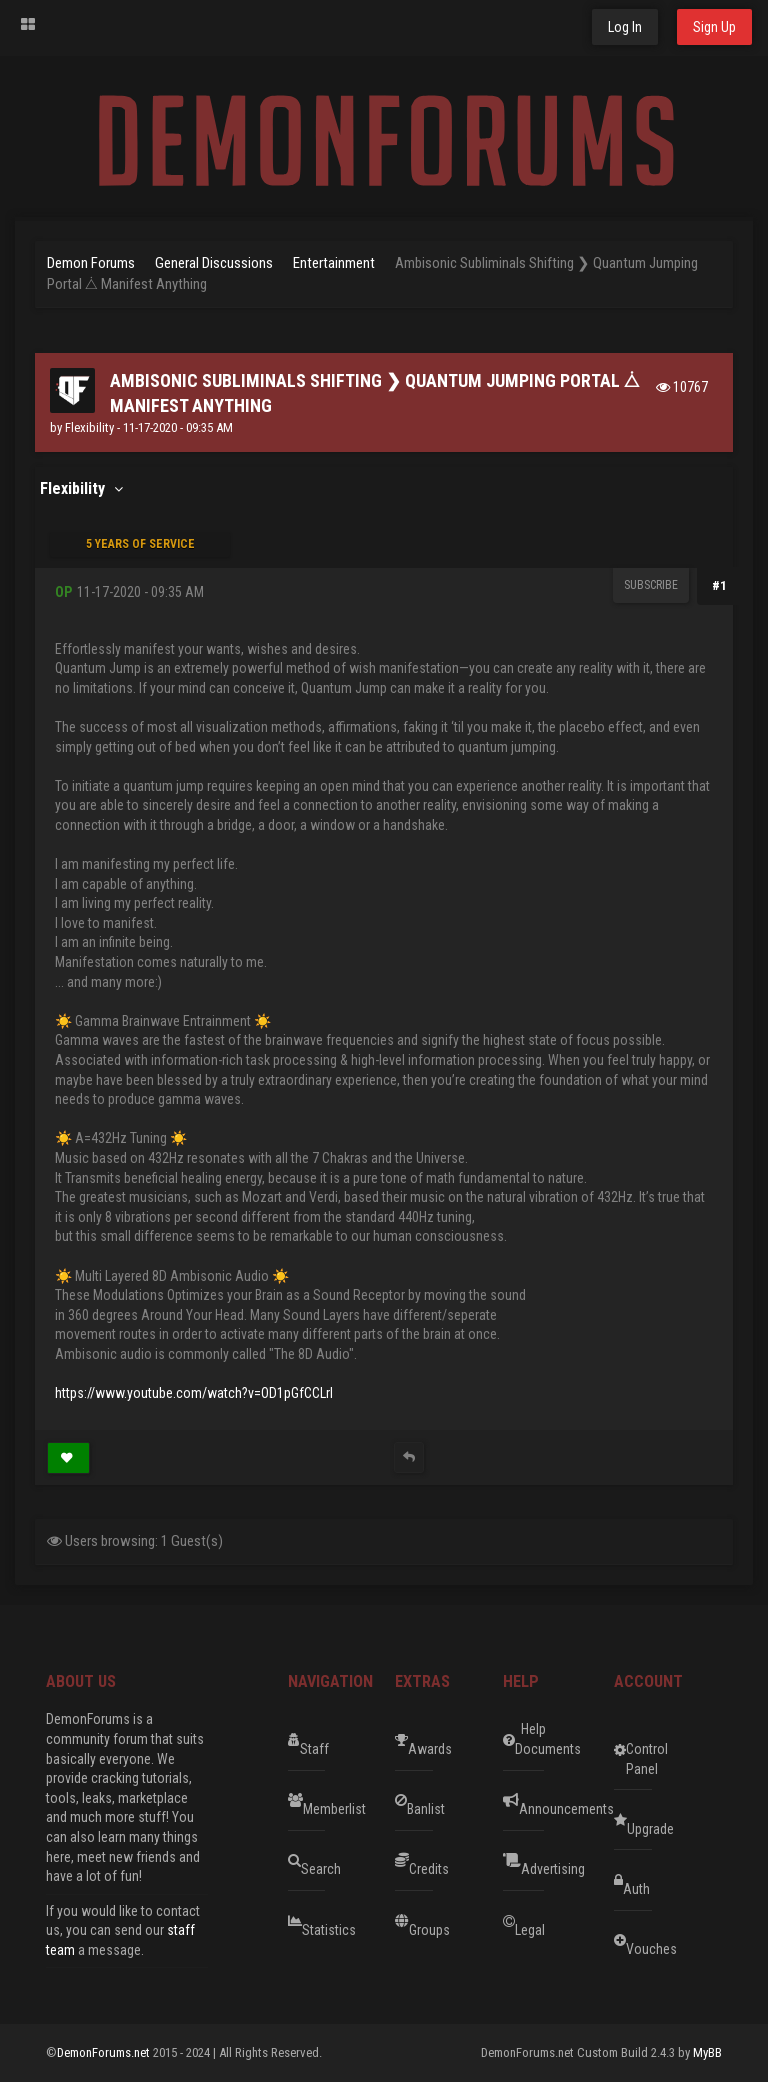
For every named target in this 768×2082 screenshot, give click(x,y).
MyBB (707, 2052)
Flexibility (89, 427)
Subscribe (651, 585)
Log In (625, 27)
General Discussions (214, 263)
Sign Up (714, 27)
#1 (719, 585)
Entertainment (334, 263)
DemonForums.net (105, 2052)
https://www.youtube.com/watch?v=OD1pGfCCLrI (194, 1393)
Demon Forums (91, 263)
